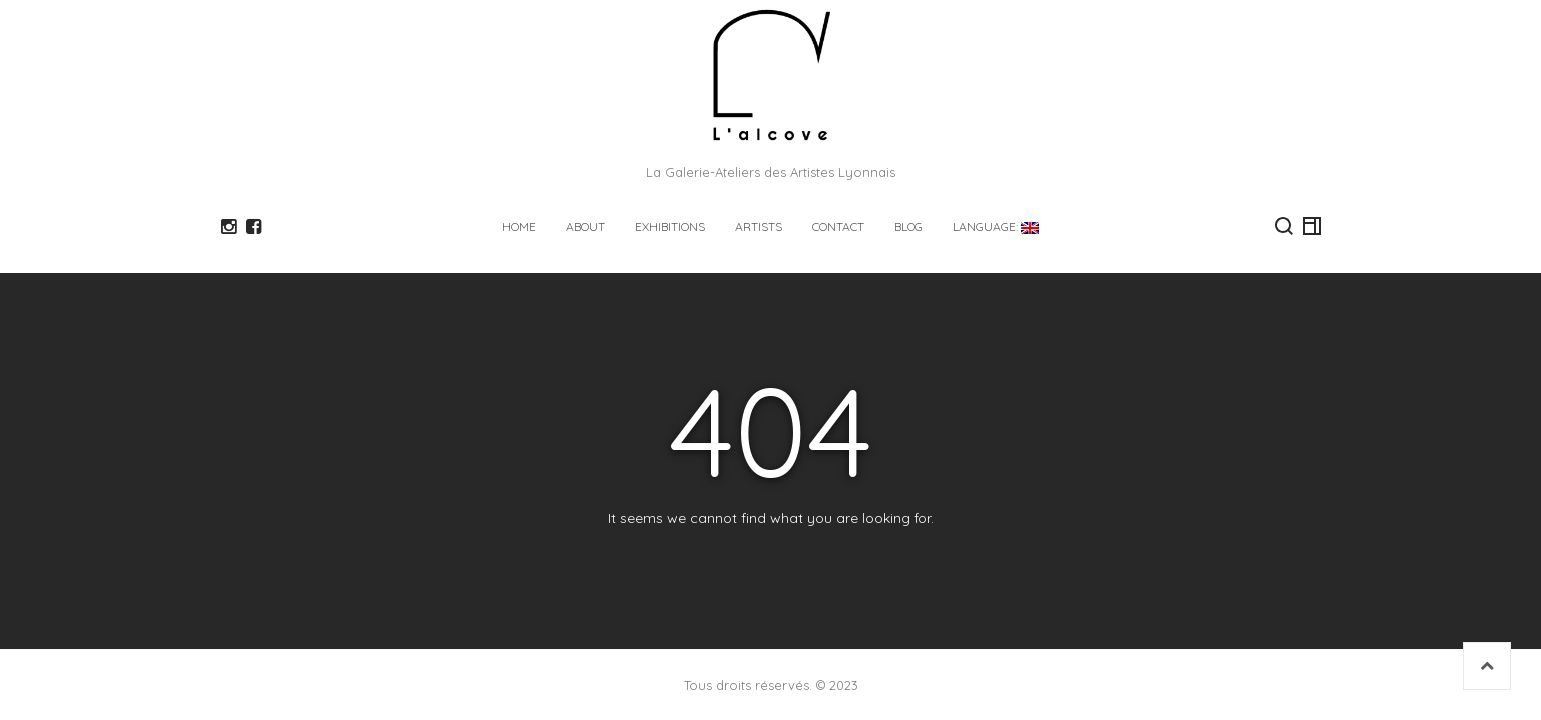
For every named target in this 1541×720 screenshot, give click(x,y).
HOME (519, 226)
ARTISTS (758, 226)
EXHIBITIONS (670, 226)
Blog (908, 226)
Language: (996, 226)
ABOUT (585, 226)
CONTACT (838, 226)
